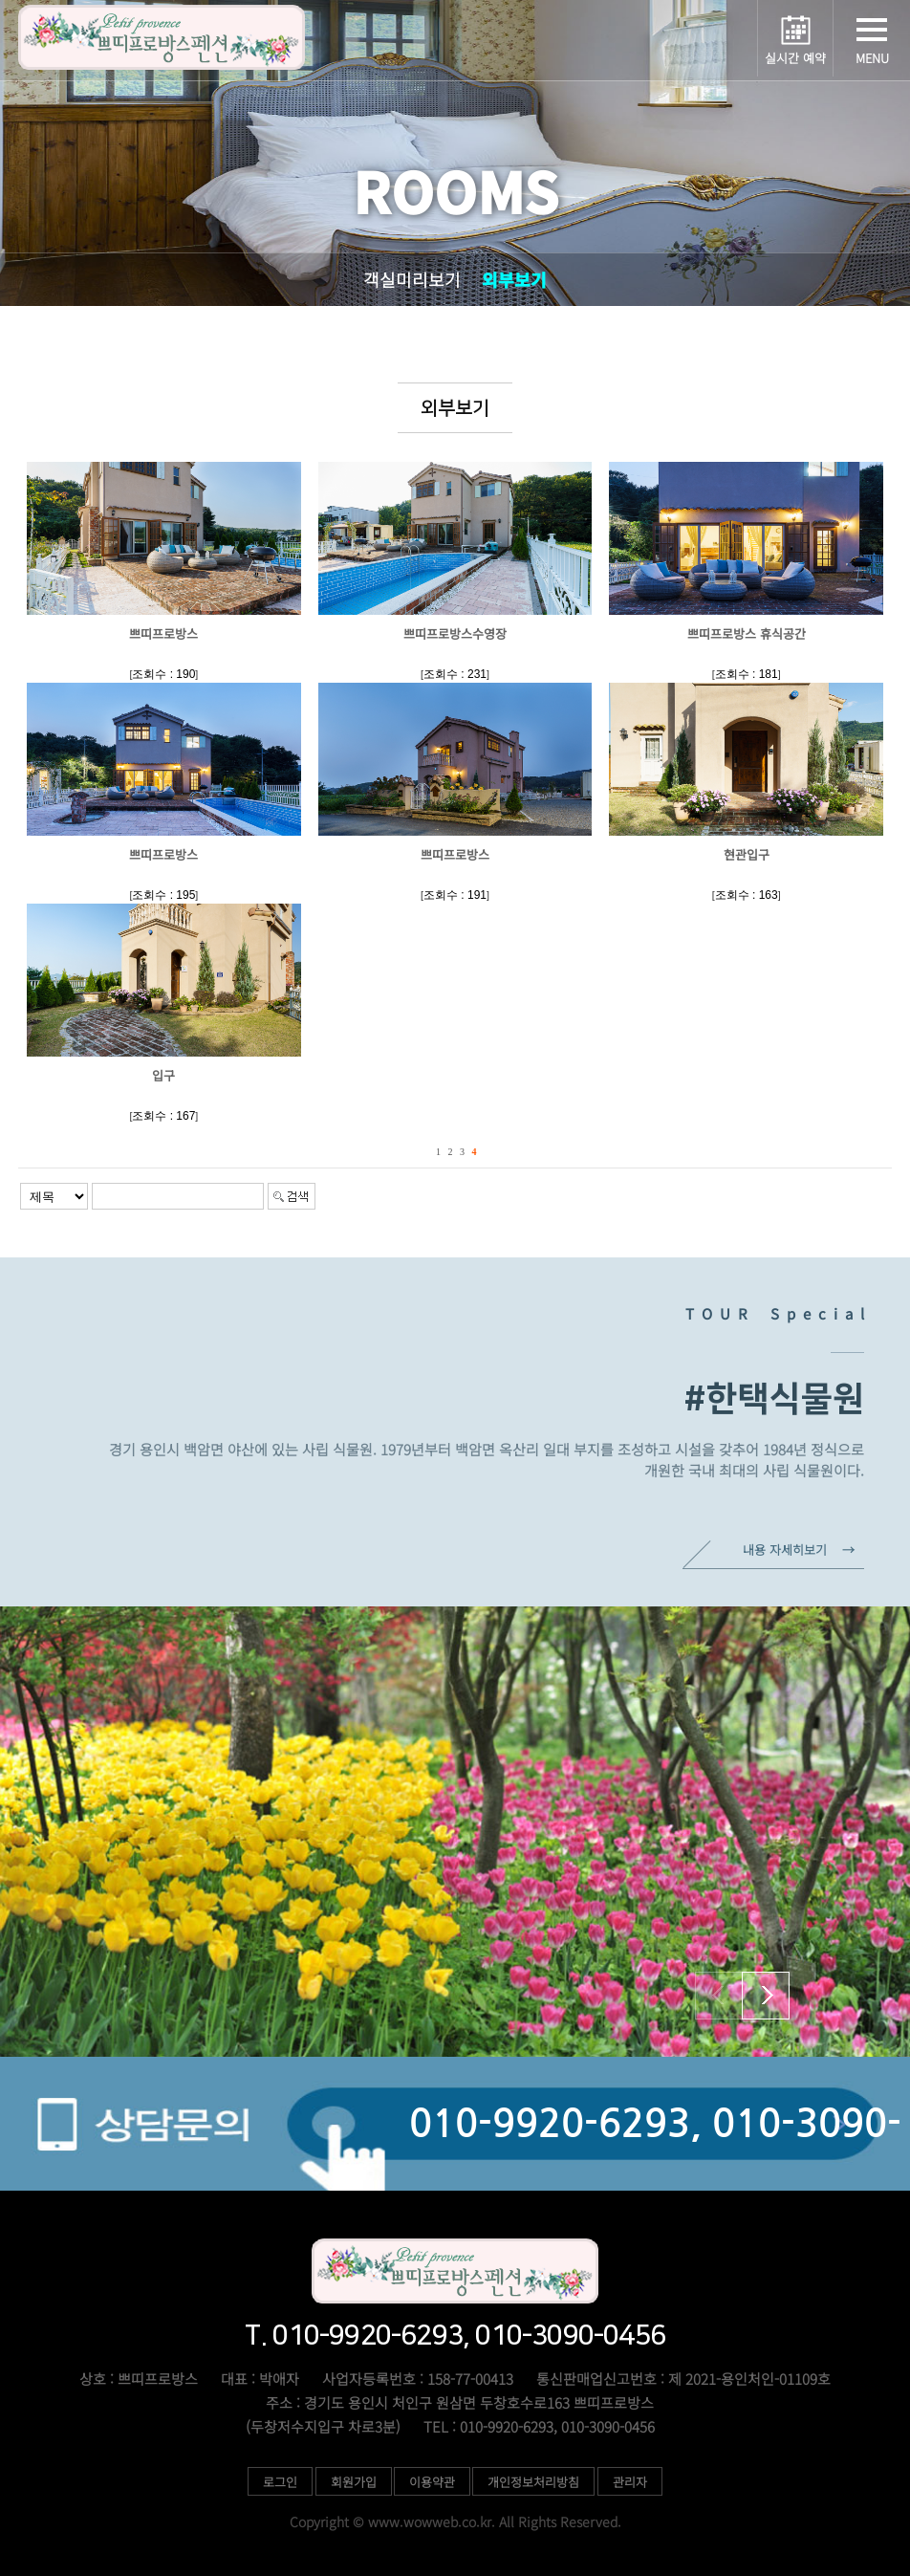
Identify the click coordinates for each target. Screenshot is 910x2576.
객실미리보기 (412, 279)
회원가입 (354, 2482)
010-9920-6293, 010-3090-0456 (655, 2148)
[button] (766, 1995)
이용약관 (432, 2482)
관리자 (630, 2482)
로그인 (280, 2482)
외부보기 (514, 279)
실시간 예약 (795, 58)
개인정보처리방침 (534, 2482)
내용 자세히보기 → (799, 1549)
